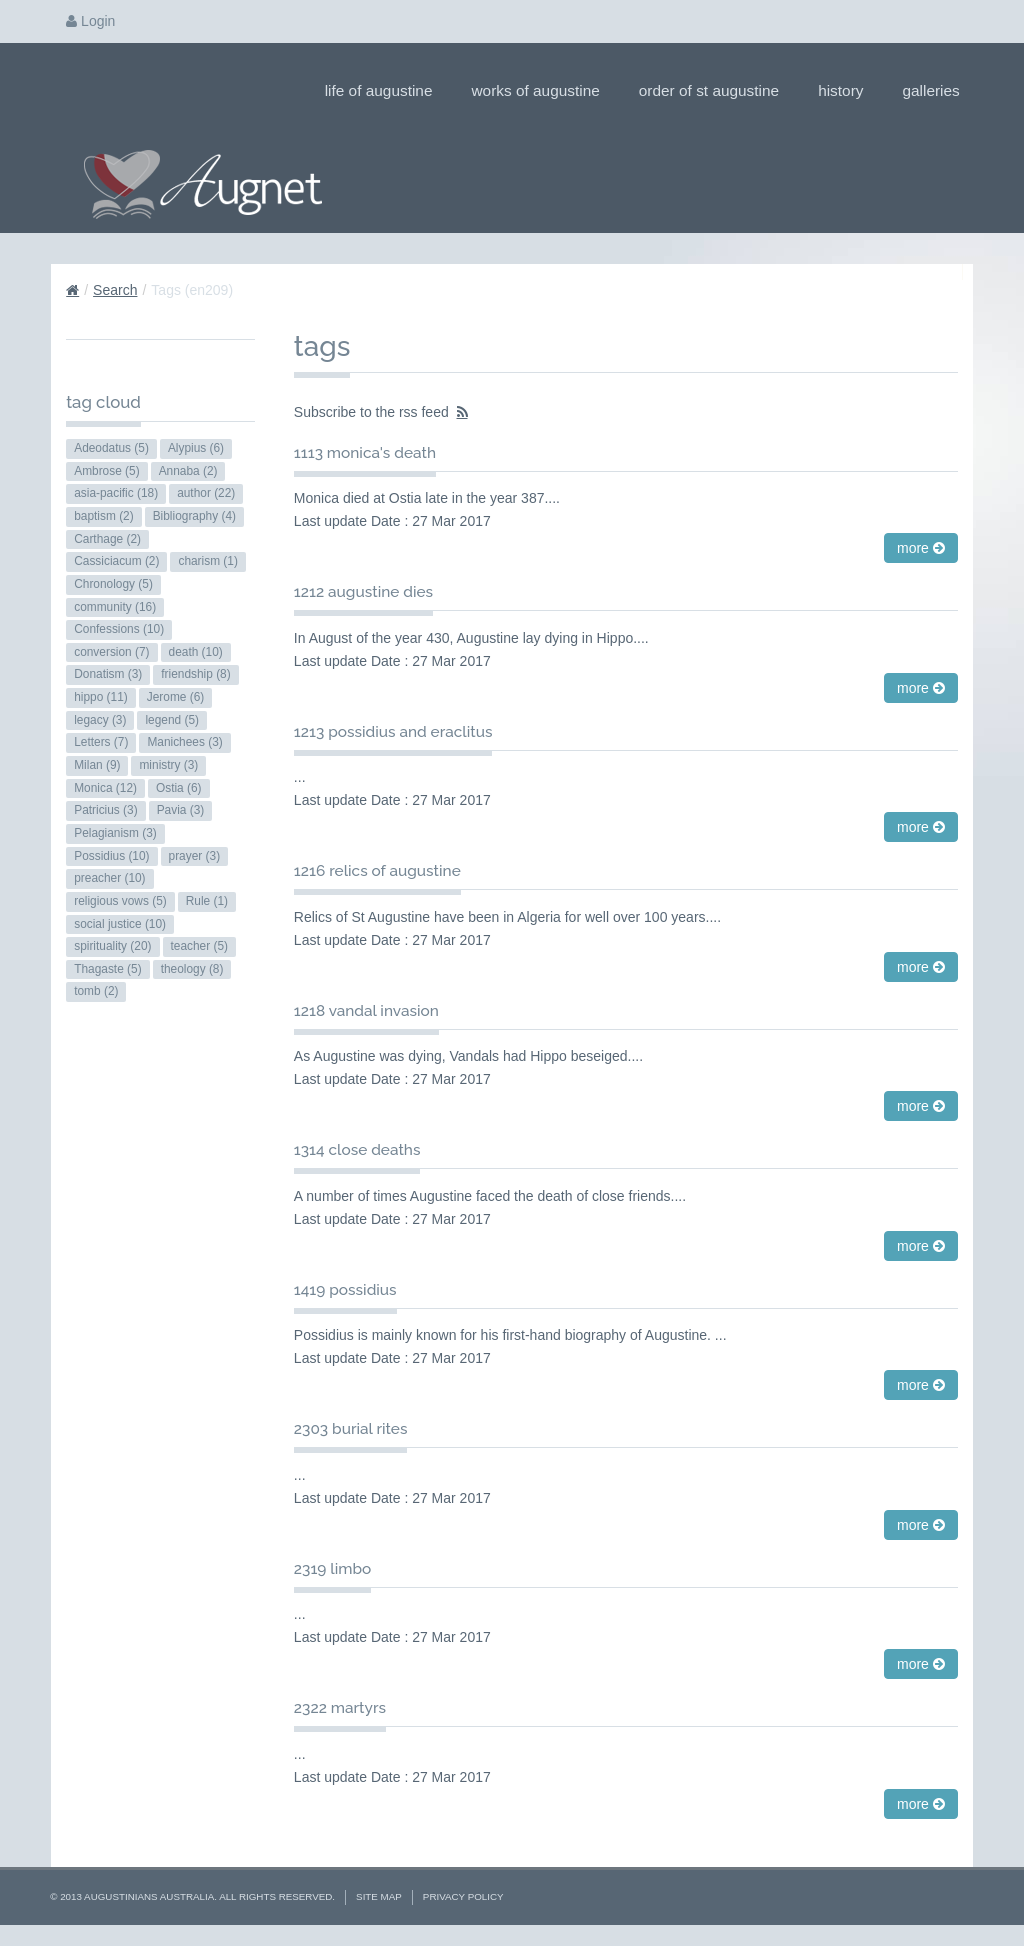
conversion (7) (111, 652)
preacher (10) (109, 878)
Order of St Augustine (715, 90)
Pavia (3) (181, 810)
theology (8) (192, 969)
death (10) (196, 652)
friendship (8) (195, 674)
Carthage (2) (107, 539)
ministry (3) (168, 765)
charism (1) (207, 561)
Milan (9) (97, 765)
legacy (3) (100, 720)
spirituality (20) (112, 946)
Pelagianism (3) (115, 833)
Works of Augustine (541, 90)
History (847, 90)
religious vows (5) (120, 901)
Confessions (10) (119, 629)
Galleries (937, 90)
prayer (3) (195, 856)
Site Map (379, 1896)
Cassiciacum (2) (116, 561)
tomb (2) (96, 991)
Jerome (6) (176, 697)
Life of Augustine (385, 90)
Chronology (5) (113, 584)
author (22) (206, 493)
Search (115, 290)
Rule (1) (207, 901)
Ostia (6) (179, 788)
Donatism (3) (108, 674)
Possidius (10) (111, 856)
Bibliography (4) (194, 516)
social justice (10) (120, 924)
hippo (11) (101, 697)
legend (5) (172, 720)
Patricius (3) (105, 810)
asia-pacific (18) (116, 493)
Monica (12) (105, 788)
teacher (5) (200, 946)
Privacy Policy (463, 1896)
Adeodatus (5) (111, 448)
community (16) (115, 607)
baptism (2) (103, 516)
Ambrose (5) (106, 471)
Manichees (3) (184, 742)
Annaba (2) (188, 471)
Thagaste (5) (107, 969)
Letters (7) (101, 742)
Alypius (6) (196, 448)
